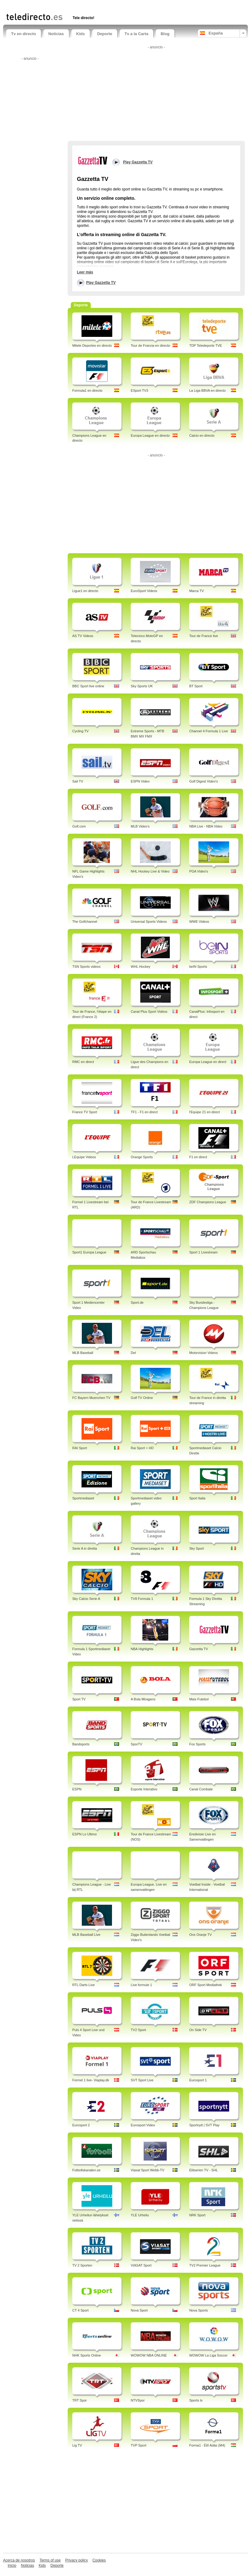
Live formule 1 (141, 1985)
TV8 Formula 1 (142, 1599)
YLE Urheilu (140, 2215)
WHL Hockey (140, 966)
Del (133, 1353)
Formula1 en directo (87, 390)
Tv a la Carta (136, 33)
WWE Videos (199, 921)
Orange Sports (142, 1157)
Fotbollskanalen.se (86, 2170)
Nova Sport (139, 2310)
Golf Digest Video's (203, 781)
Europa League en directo (150, 435)
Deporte (104, 33)
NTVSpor (138, 2400)
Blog (165, 33)
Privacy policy (76, 2560)
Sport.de (137, 1302)
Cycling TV (80, 731)
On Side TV (198, 2030)
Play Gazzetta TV (101, 282)
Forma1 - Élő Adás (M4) (207, 2445)
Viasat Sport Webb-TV (147, 2170)
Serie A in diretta (84, 1548)
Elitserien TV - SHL (203, 2170)
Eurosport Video (143, 2125)
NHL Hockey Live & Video (150, 871)
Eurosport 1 (198, 2080)
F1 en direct (198, 1157)
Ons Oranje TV (200, 1934)
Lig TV (77, 2445)
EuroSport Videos (144, 591)
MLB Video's (140, 826)
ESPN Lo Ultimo (84, 1834)
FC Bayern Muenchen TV (91, 1398)
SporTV (136, 1744)
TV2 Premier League (205, 2265)
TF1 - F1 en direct (144, 1112)
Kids (80, 33)
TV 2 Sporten (82, 2265)
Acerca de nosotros (19, 2560)
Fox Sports (197, 1744)
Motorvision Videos (203, 1353)
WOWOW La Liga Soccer (208, 2355)
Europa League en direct (207, 1062)
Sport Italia (197, 1498)
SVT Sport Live (142, 2080)
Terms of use (50, 2560)
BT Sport (195, 686)
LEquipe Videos (84, 1157)
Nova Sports (198, 2310)
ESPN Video (140, 781)
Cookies (99, 2560)
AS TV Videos (82, 636)
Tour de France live (203, 636)
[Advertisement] (78, 5)
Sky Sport (196, 1548)
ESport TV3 (139, 390)
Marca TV (196, 591)
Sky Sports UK (142, 686)
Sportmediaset (83, 1498)
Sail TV (77, 781)
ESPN (77, 1789)
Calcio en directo (201, 435)
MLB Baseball (82, 1353)
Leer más (85, 272)
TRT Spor (79, 2400)
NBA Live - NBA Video (205, 826)
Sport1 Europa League (89, 1252)
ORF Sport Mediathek (205, 1985)
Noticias (56, 33)
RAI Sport (79, 1448)
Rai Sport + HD (142, 1448)
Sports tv (195, 2400)
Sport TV (79, 1699)
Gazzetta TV (198, 1649)
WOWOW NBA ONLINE (149, 2355)
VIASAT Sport (141, 2265)
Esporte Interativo (144, 1789)
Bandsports (81, 1744)
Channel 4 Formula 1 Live (208, 731)
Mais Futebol (199, 1699)
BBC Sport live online (88, 686)
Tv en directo (23, 33)
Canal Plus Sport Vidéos (149, 1011)
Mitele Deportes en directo (92, 345)
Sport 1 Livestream (203, 1252)
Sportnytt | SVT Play (204, 2125)
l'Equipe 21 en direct (204, 1112)
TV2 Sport (138, 2030)
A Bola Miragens (143, 1699)
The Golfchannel (84, 921)
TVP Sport (138, 2445)
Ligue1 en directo (85, 591)
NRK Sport (197, 2215)
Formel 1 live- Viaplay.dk (90, 2080)
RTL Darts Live (83, 1985)
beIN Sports (198, 966)
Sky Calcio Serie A (86, 1599)
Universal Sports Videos (149, 921)
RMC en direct (83, 1062)
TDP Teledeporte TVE (205, 345)
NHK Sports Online (86, 2355)
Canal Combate (201, 1789)
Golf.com (79, 826)
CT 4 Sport (80, 2310)
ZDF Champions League (207, 1202)
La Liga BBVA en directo (207, 390)
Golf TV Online (142, 1398)
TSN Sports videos (86, 966)
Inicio (12, 2565)
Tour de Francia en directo (150, 345)
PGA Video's (198, 871)
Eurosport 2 (81, 2125)
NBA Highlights (142, 1649)
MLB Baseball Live (86, 1934)
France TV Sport (84, 1112)
